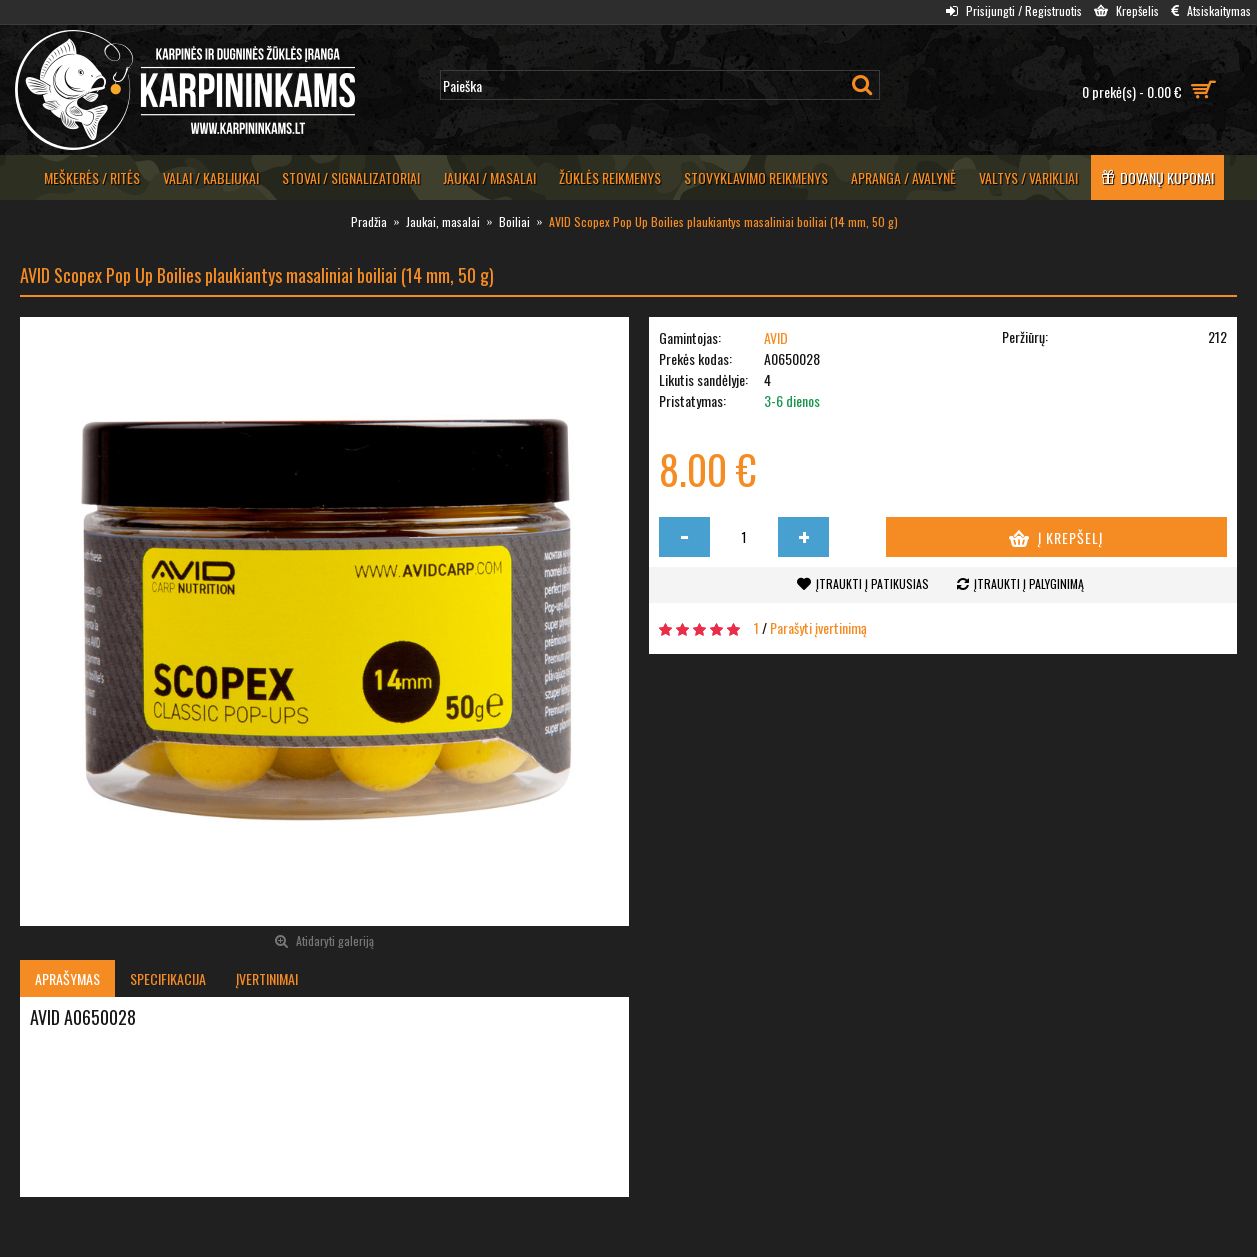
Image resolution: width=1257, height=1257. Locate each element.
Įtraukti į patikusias (872, 583)
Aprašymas (67, 978)
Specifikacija (168, 978)
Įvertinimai (267, 978)
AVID (776, 337)
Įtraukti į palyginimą (1029, 583)
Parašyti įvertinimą (818, 627)
